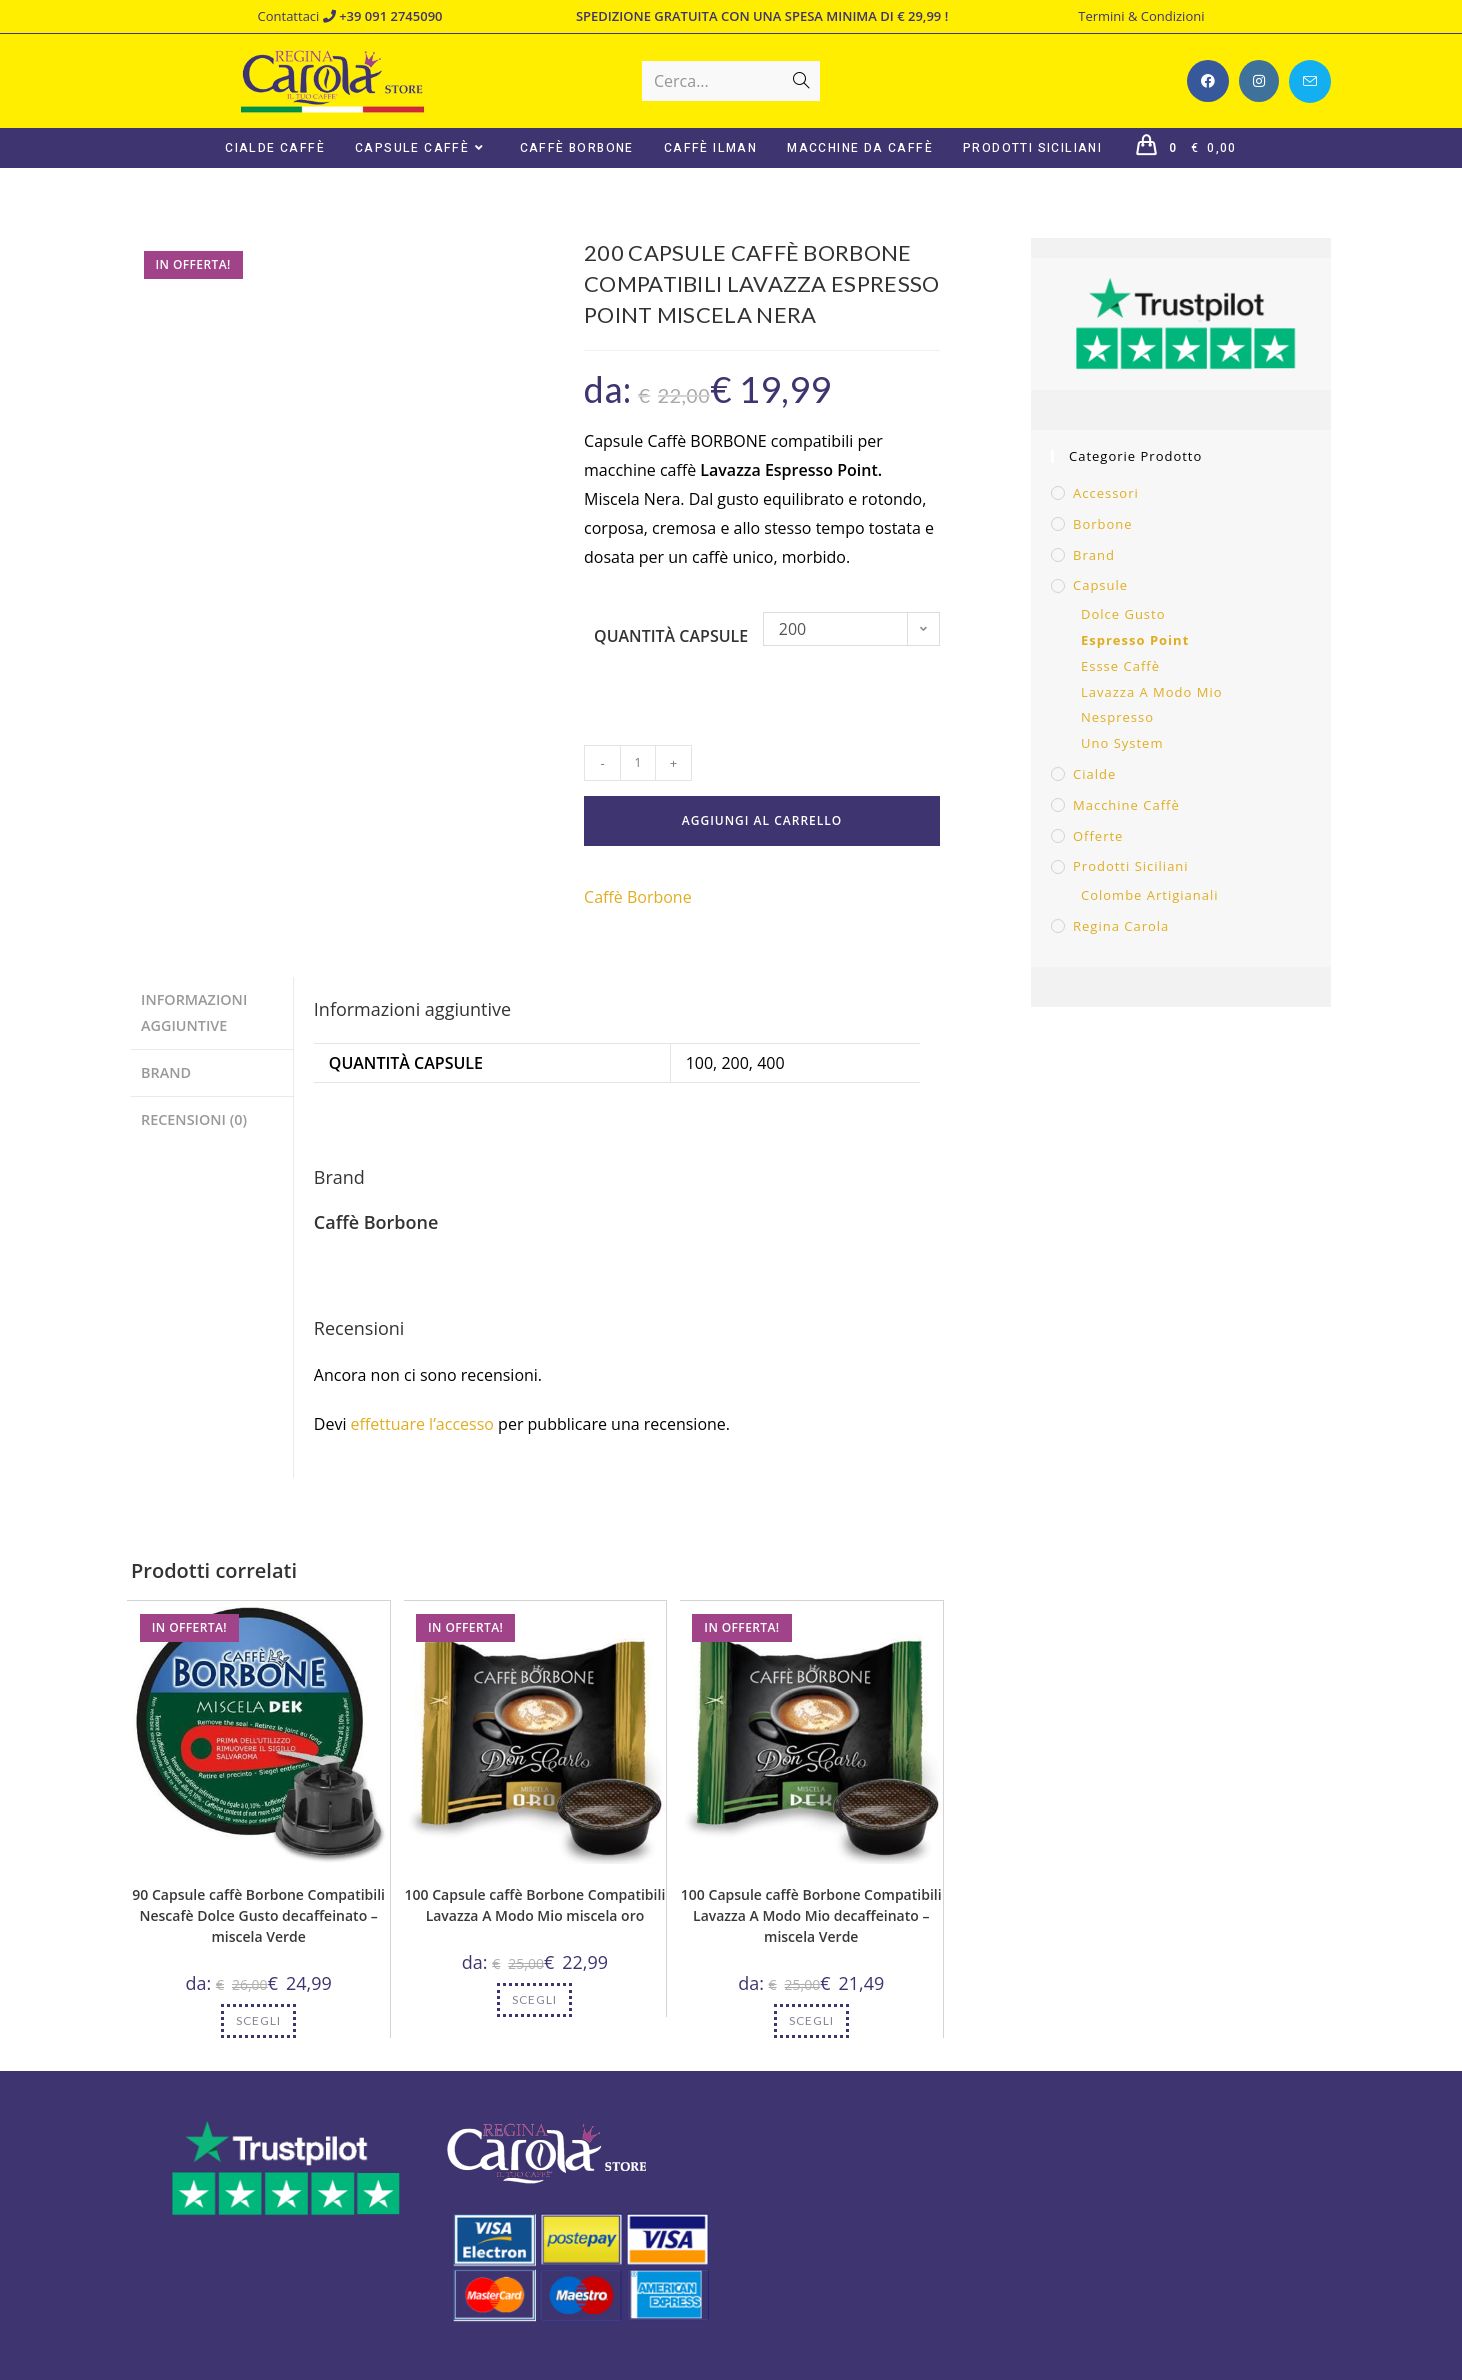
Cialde (1094, 774)
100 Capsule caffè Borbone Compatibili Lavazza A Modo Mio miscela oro (535, 1905)
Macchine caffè (1126, 805)
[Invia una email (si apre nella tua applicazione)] (1310, 81)
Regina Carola (1121, 926)
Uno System (1122, 743)
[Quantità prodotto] (638, 763)
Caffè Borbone (638, 897)
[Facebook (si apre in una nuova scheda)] (1208, 81)
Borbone (1103, 524)
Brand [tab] (166, 1069)
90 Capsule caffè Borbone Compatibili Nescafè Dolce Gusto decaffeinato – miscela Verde (258, 1915)
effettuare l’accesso (422, 1424)
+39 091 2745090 (383, 16)
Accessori (1106, 493)
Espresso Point (1135, 640)
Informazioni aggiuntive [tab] (194, 1011)
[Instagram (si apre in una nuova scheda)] (1259, 81)
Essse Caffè (1120, 666)
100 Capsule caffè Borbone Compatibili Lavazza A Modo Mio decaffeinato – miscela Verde (811, 1915)
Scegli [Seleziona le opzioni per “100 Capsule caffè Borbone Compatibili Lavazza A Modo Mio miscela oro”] (534, 1999)
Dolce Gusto (1123, 614)
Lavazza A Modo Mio (1152, 692)
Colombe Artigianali (1150, 895)
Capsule (1100, 585)
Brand (1094, 555)
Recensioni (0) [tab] (194, 1114)
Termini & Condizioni (1141, 16)
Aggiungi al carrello (762, 820)
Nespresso (1117, 717)
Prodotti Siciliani (1131, 866)
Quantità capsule (671, 636)
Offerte (1098, 836)
